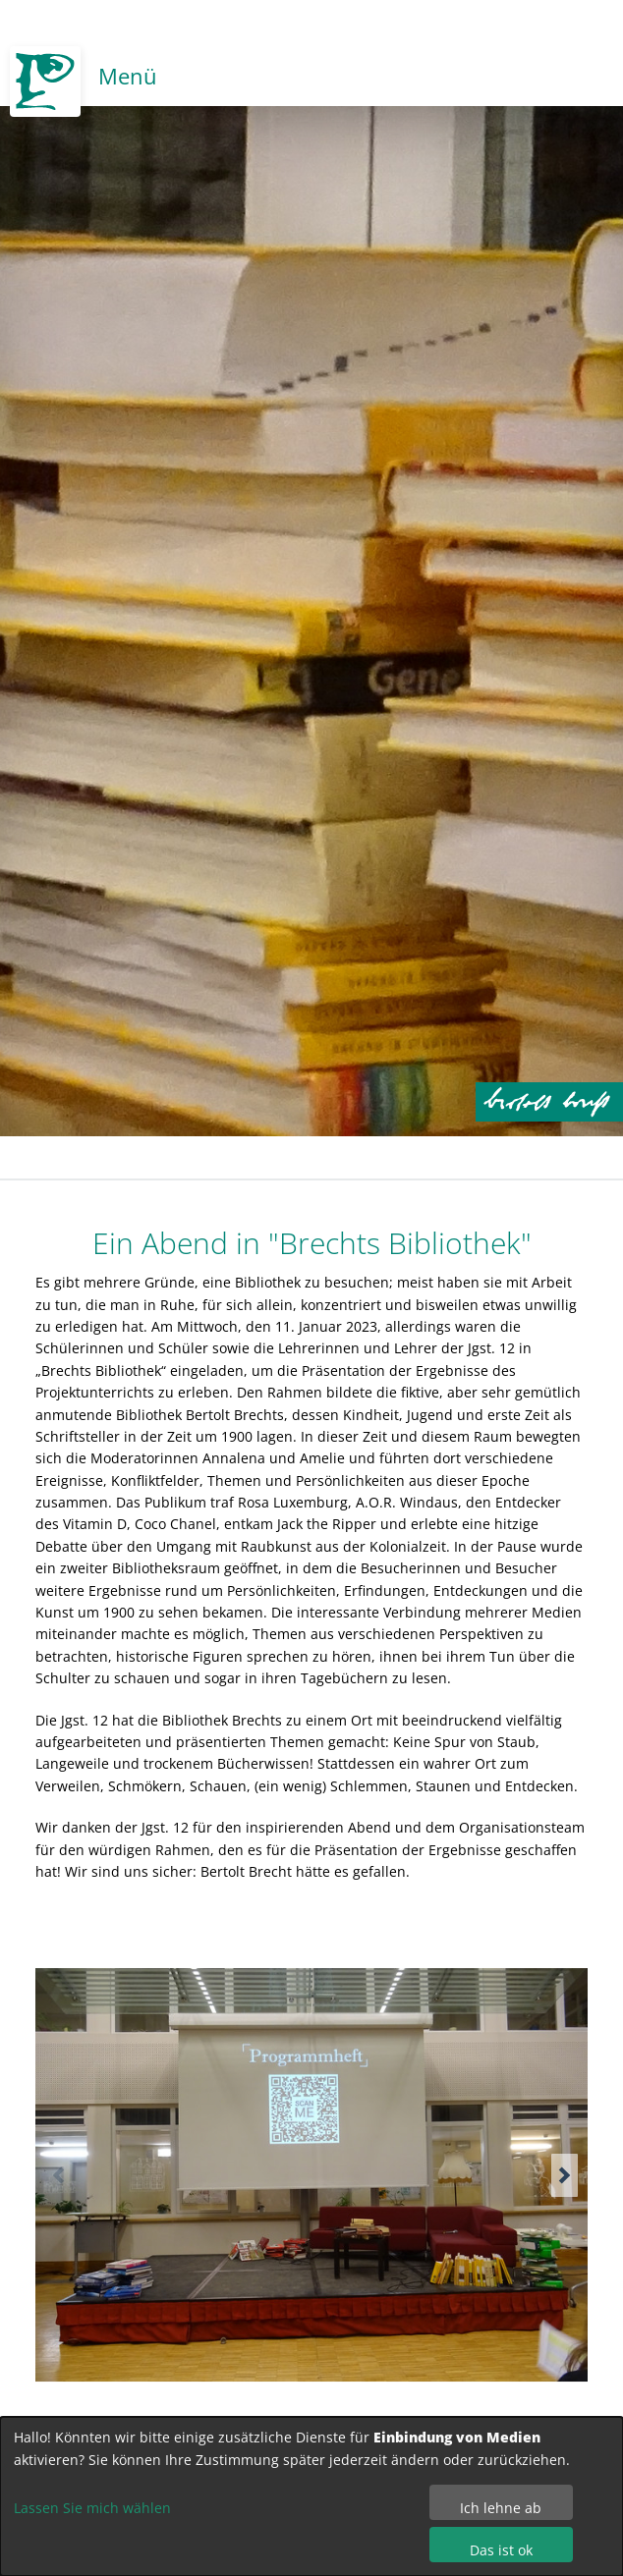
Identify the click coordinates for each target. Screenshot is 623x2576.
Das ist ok (501, 2550)
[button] (564, 2175)
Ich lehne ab (500, 2507)
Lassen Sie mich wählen (92, 2507)
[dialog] (311, 2496)
